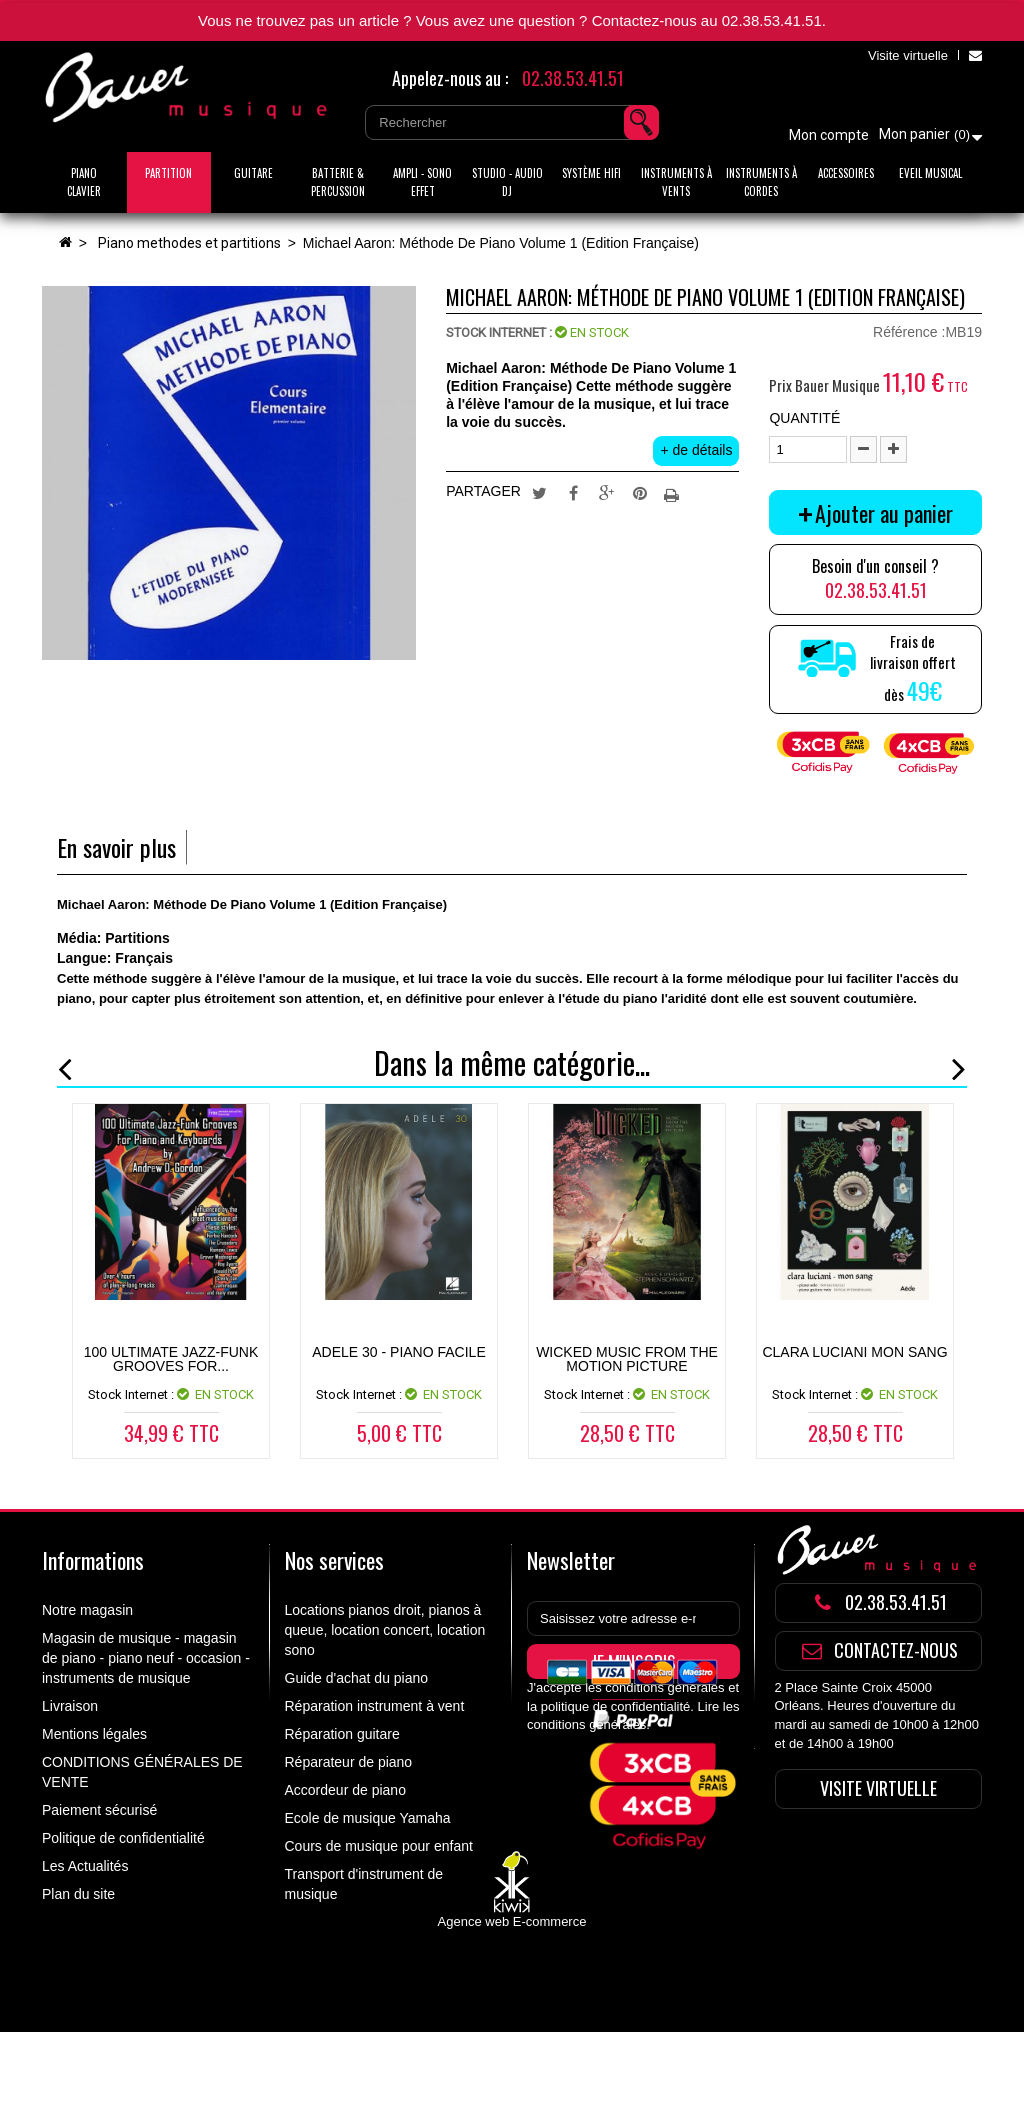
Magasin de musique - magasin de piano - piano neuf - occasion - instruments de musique (146, 1658)
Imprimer (674, 492)
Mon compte (829, 135)
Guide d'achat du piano (357, 1678)
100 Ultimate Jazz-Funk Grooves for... (171, 1359)
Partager (573, 492)
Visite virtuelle (908, 55)
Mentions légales (94, 1734)
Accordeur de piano (345, 1790)
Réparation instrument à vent (375, 1706)
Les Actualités (85, 1866)
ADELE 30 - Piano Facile (399, 1352)
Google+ (607, 492)
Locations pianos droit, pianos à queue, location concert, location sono (385, 1630)
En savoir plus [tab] (116, 847)
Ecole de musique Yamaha (368, 1818)
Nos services (334, 1560)
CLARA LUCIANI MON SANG (854, 1352)
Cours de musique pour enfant (379, 1846)
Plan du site (78, 1894)
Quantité (804, 418)
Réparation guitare (342, 1734)
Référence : (909, 332)
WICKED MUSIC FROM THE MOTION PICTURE (627, 1359)
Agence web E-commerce (512, 2011)
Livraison (70, 1706)
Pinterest (640, 492)
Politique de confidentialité (123, 1838)
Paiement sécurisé (99, 1810)
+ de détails (696, 450)
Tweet (539, 492)
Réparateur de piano (349, 1762)
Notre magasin (87, 1610)
